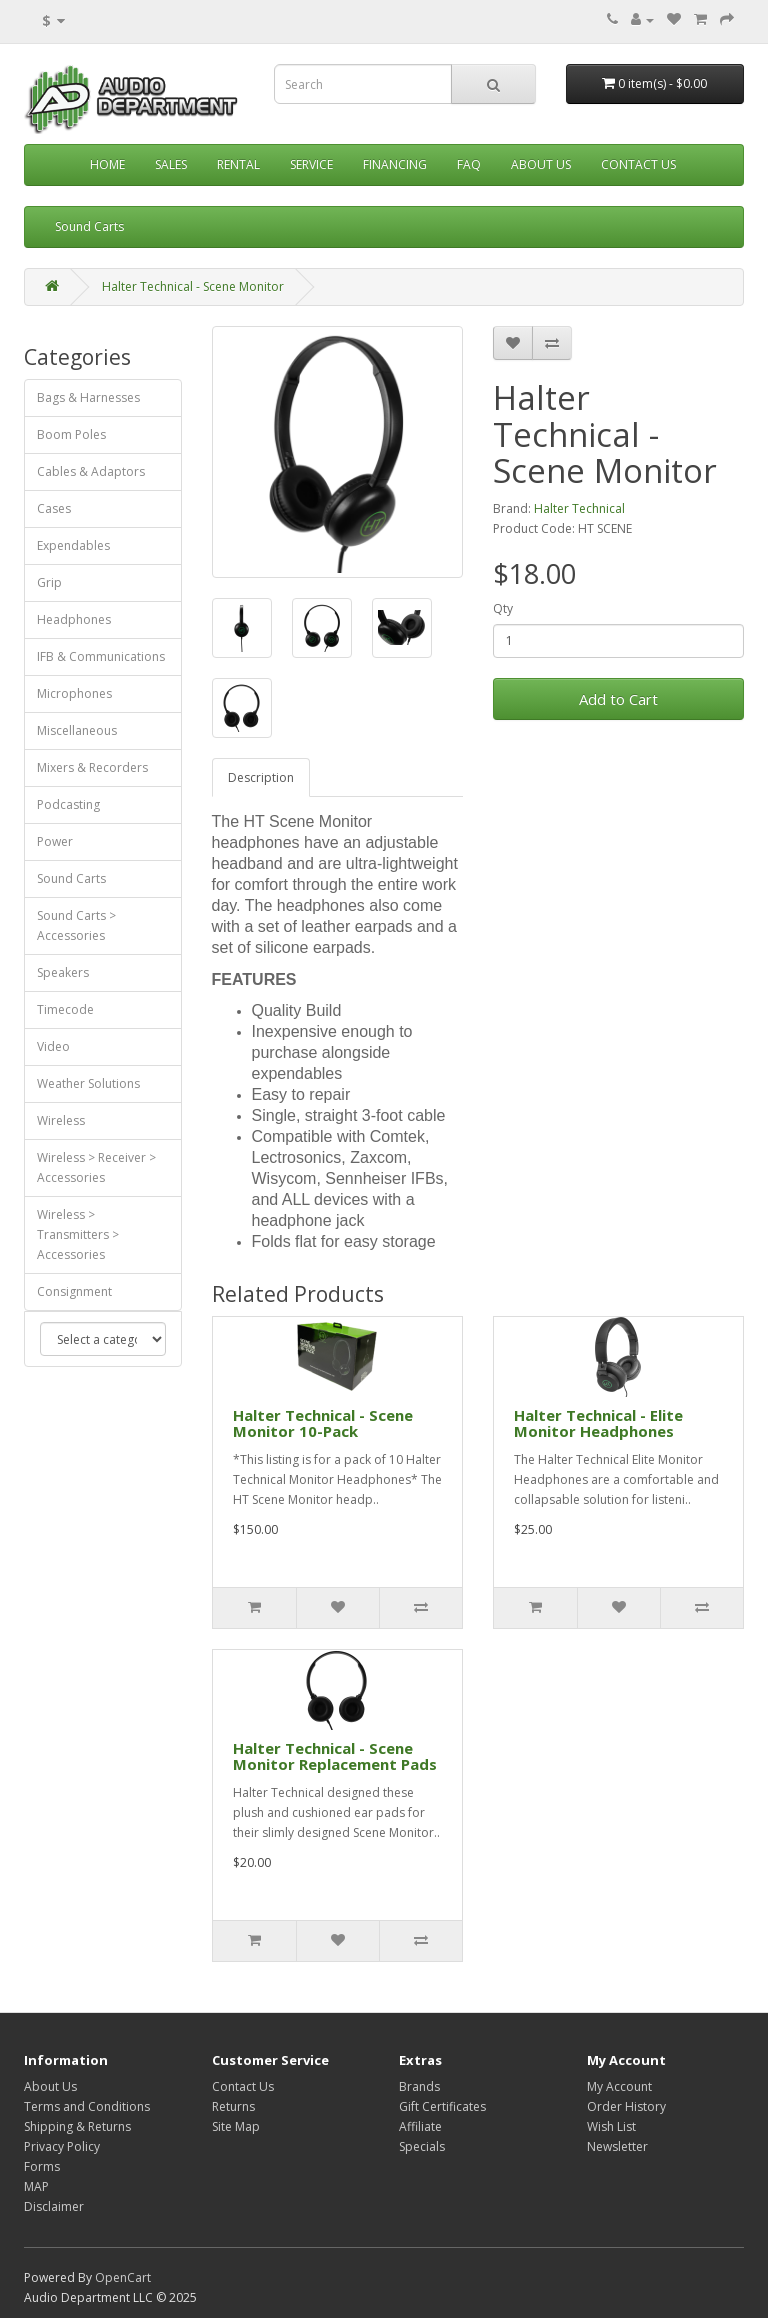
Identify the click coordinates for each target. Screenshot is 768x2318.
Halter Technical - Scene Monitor (193, 286)
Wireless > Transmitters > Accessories (78, 1234)
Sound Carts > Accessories (76, 925)
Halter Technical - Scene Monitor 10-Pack (323, 1423)
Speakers (63, 972)
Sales (171, 164)
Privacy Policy (62, 2146)
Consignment (74, 1291)
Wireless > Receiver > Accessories (96, 1167)
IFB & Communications (101, 656)
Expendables (73, 545)
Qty (503, 608)
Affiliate (420, 2126)
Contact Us (638, 164)
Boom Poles (71, 434)
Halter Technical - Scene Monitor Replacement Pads (335, 1756)
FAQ (469, 164)
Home (107, 164)
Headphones (74, 619)
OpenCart (123, 2277)
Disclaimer (54, 2206)
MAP (36, 2186)
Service (311, 164)
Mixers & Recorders (92, 767)
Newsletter (617, 2146)
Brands (419, 2086)
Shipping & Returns (77, 2126)
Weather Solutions (88, 1083)
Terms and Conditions (87, 2106)
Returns (233, 2106)
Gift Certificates (442, 2106)
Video (53, 1046)
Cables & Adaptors (91, 471)
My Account (619, 2086)
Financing (395, 164)
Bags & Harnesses (88, 397)
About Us (541, 164)
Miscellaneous (77, 730)
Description (261, 777)
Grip (49, 582)
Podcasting (68, 804)
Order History (626, 2106)
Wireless (61, 1120)
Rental (238, 164)
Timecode (65, 1009)
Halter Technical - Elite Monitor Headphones (598, 1423)
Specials (422, 2146)
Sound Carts (89, 226)
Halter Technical (579, 508)
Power (55, 841)
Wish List (611, 2126)
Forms (42, 2166)
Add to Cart (618, 699)
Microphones (74, 693)
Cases (54, 508)
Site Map (236, 2126)
